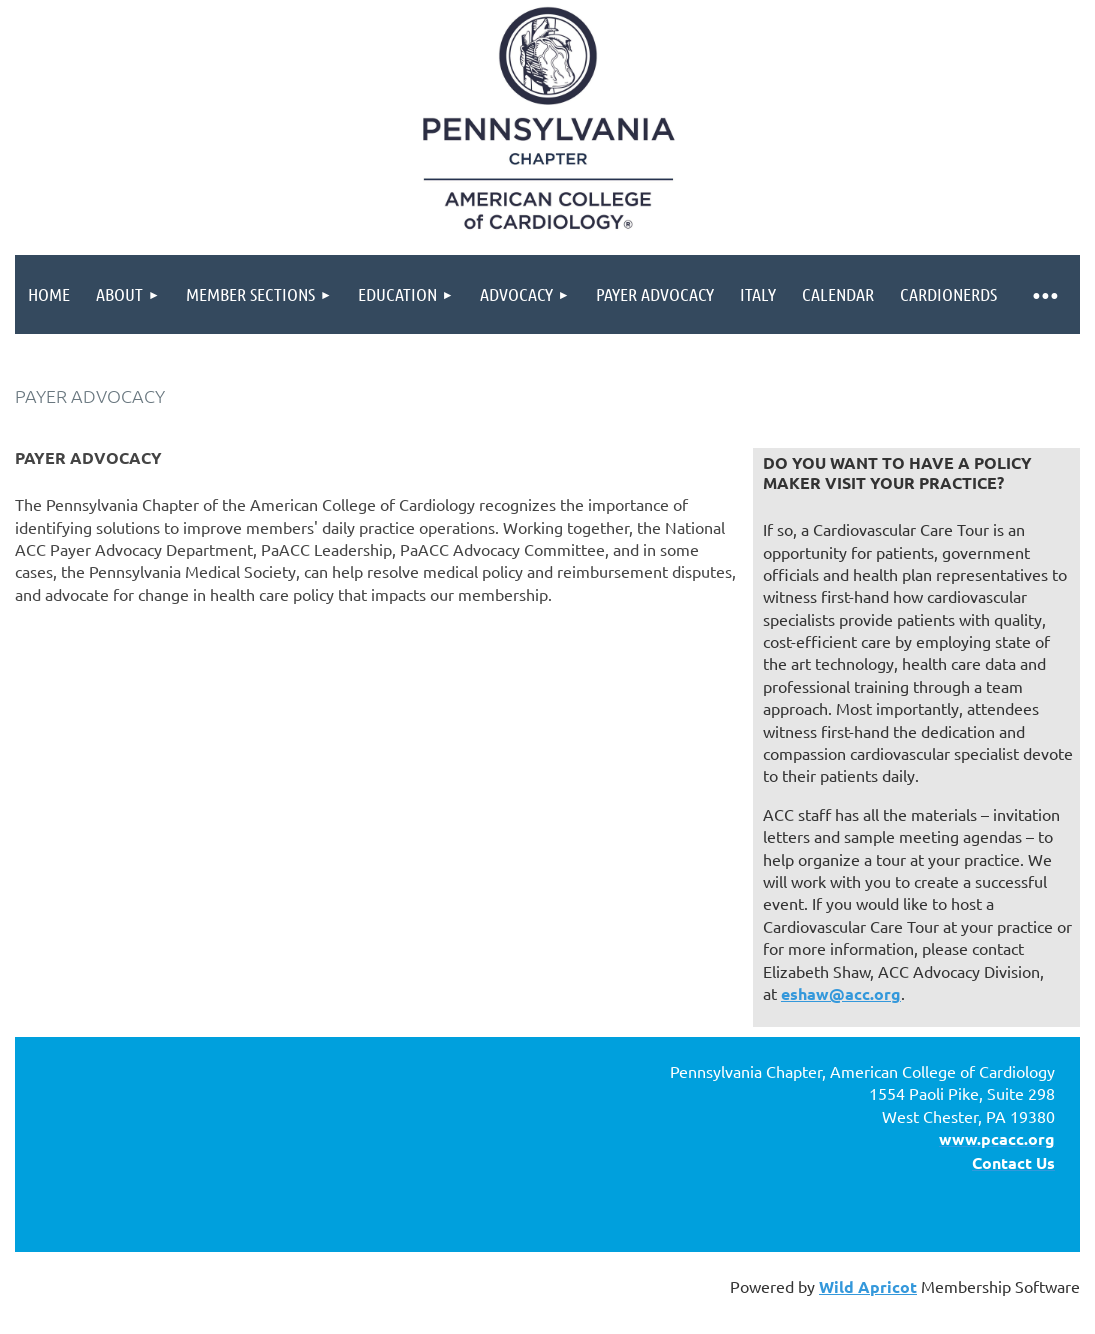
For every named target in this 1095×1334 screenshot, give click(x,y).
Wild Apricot (868, 1286)
